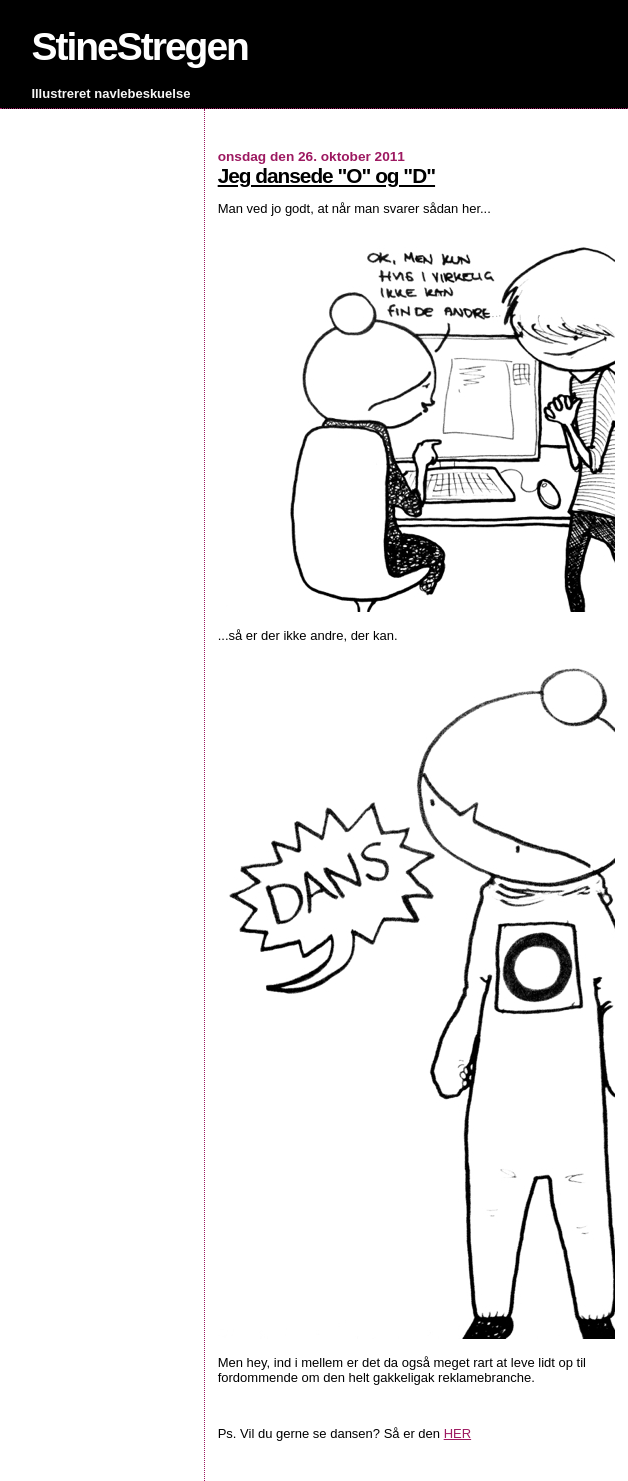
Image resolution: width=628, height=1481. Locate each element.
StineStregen (139, 46)
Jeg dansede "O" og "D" (326, 175)
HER (457, 1433)
